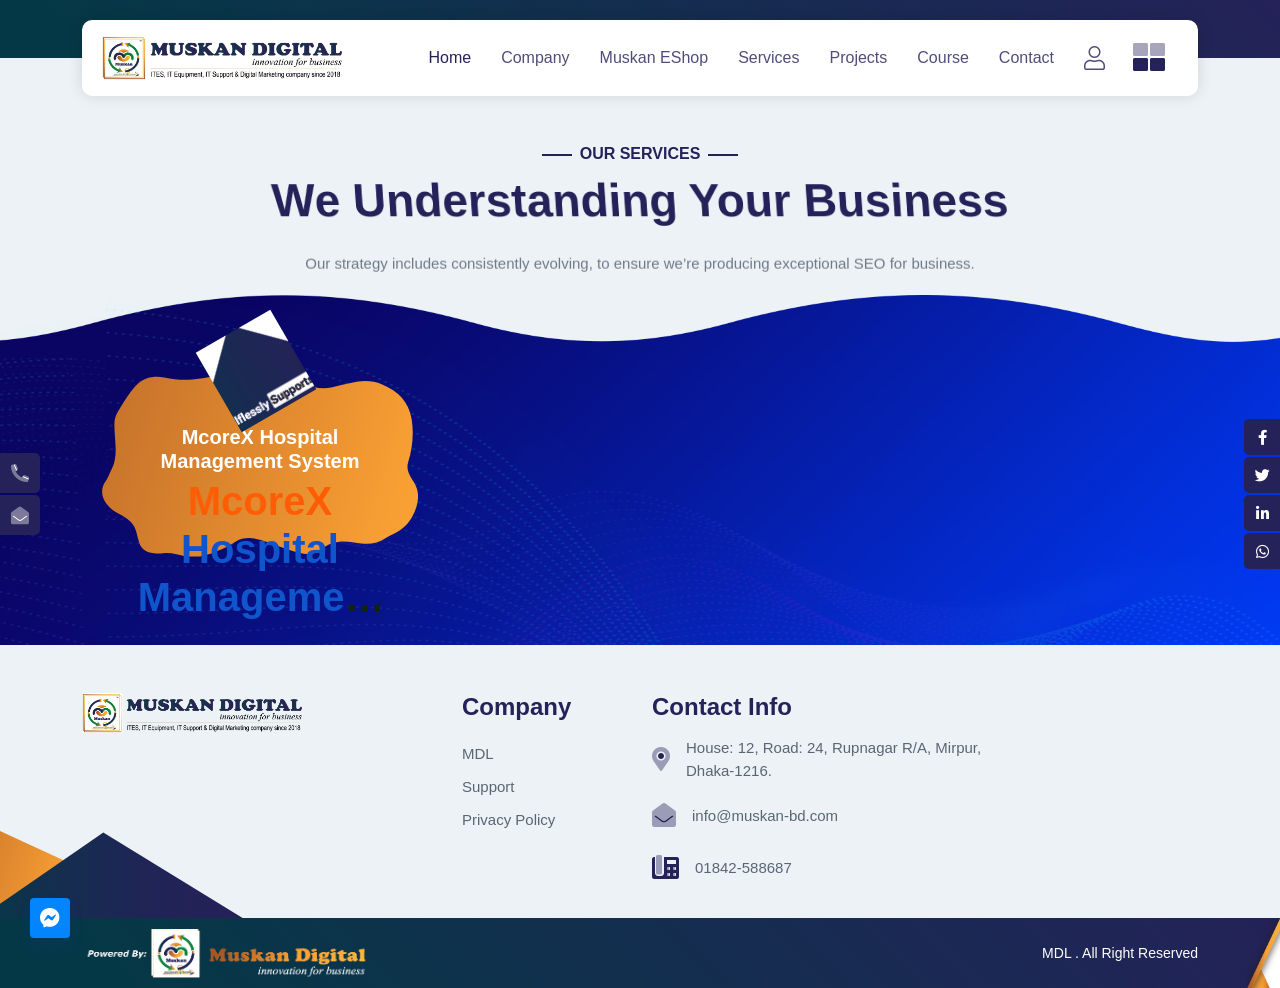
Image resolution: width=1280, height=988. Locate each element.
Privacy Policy (508, 819)
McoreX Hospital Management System (260, 449)
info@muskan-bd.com (765, 815)
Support (488, 786)
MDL (478, 753)
